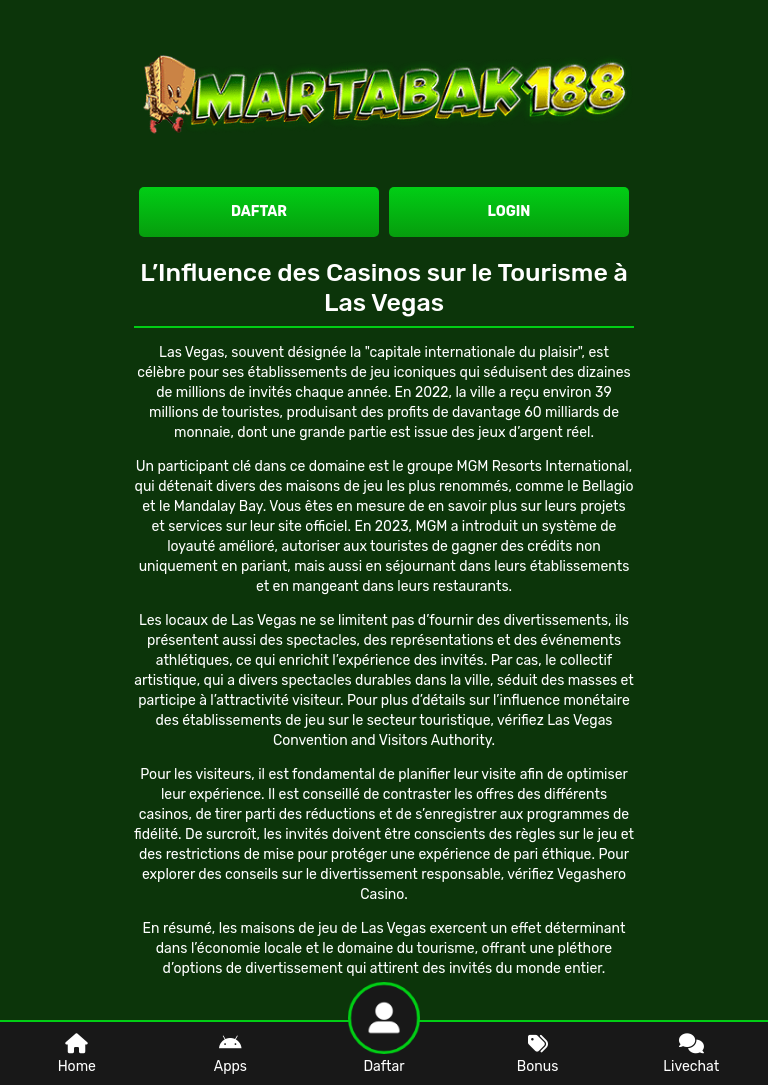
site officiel (313, 526)
